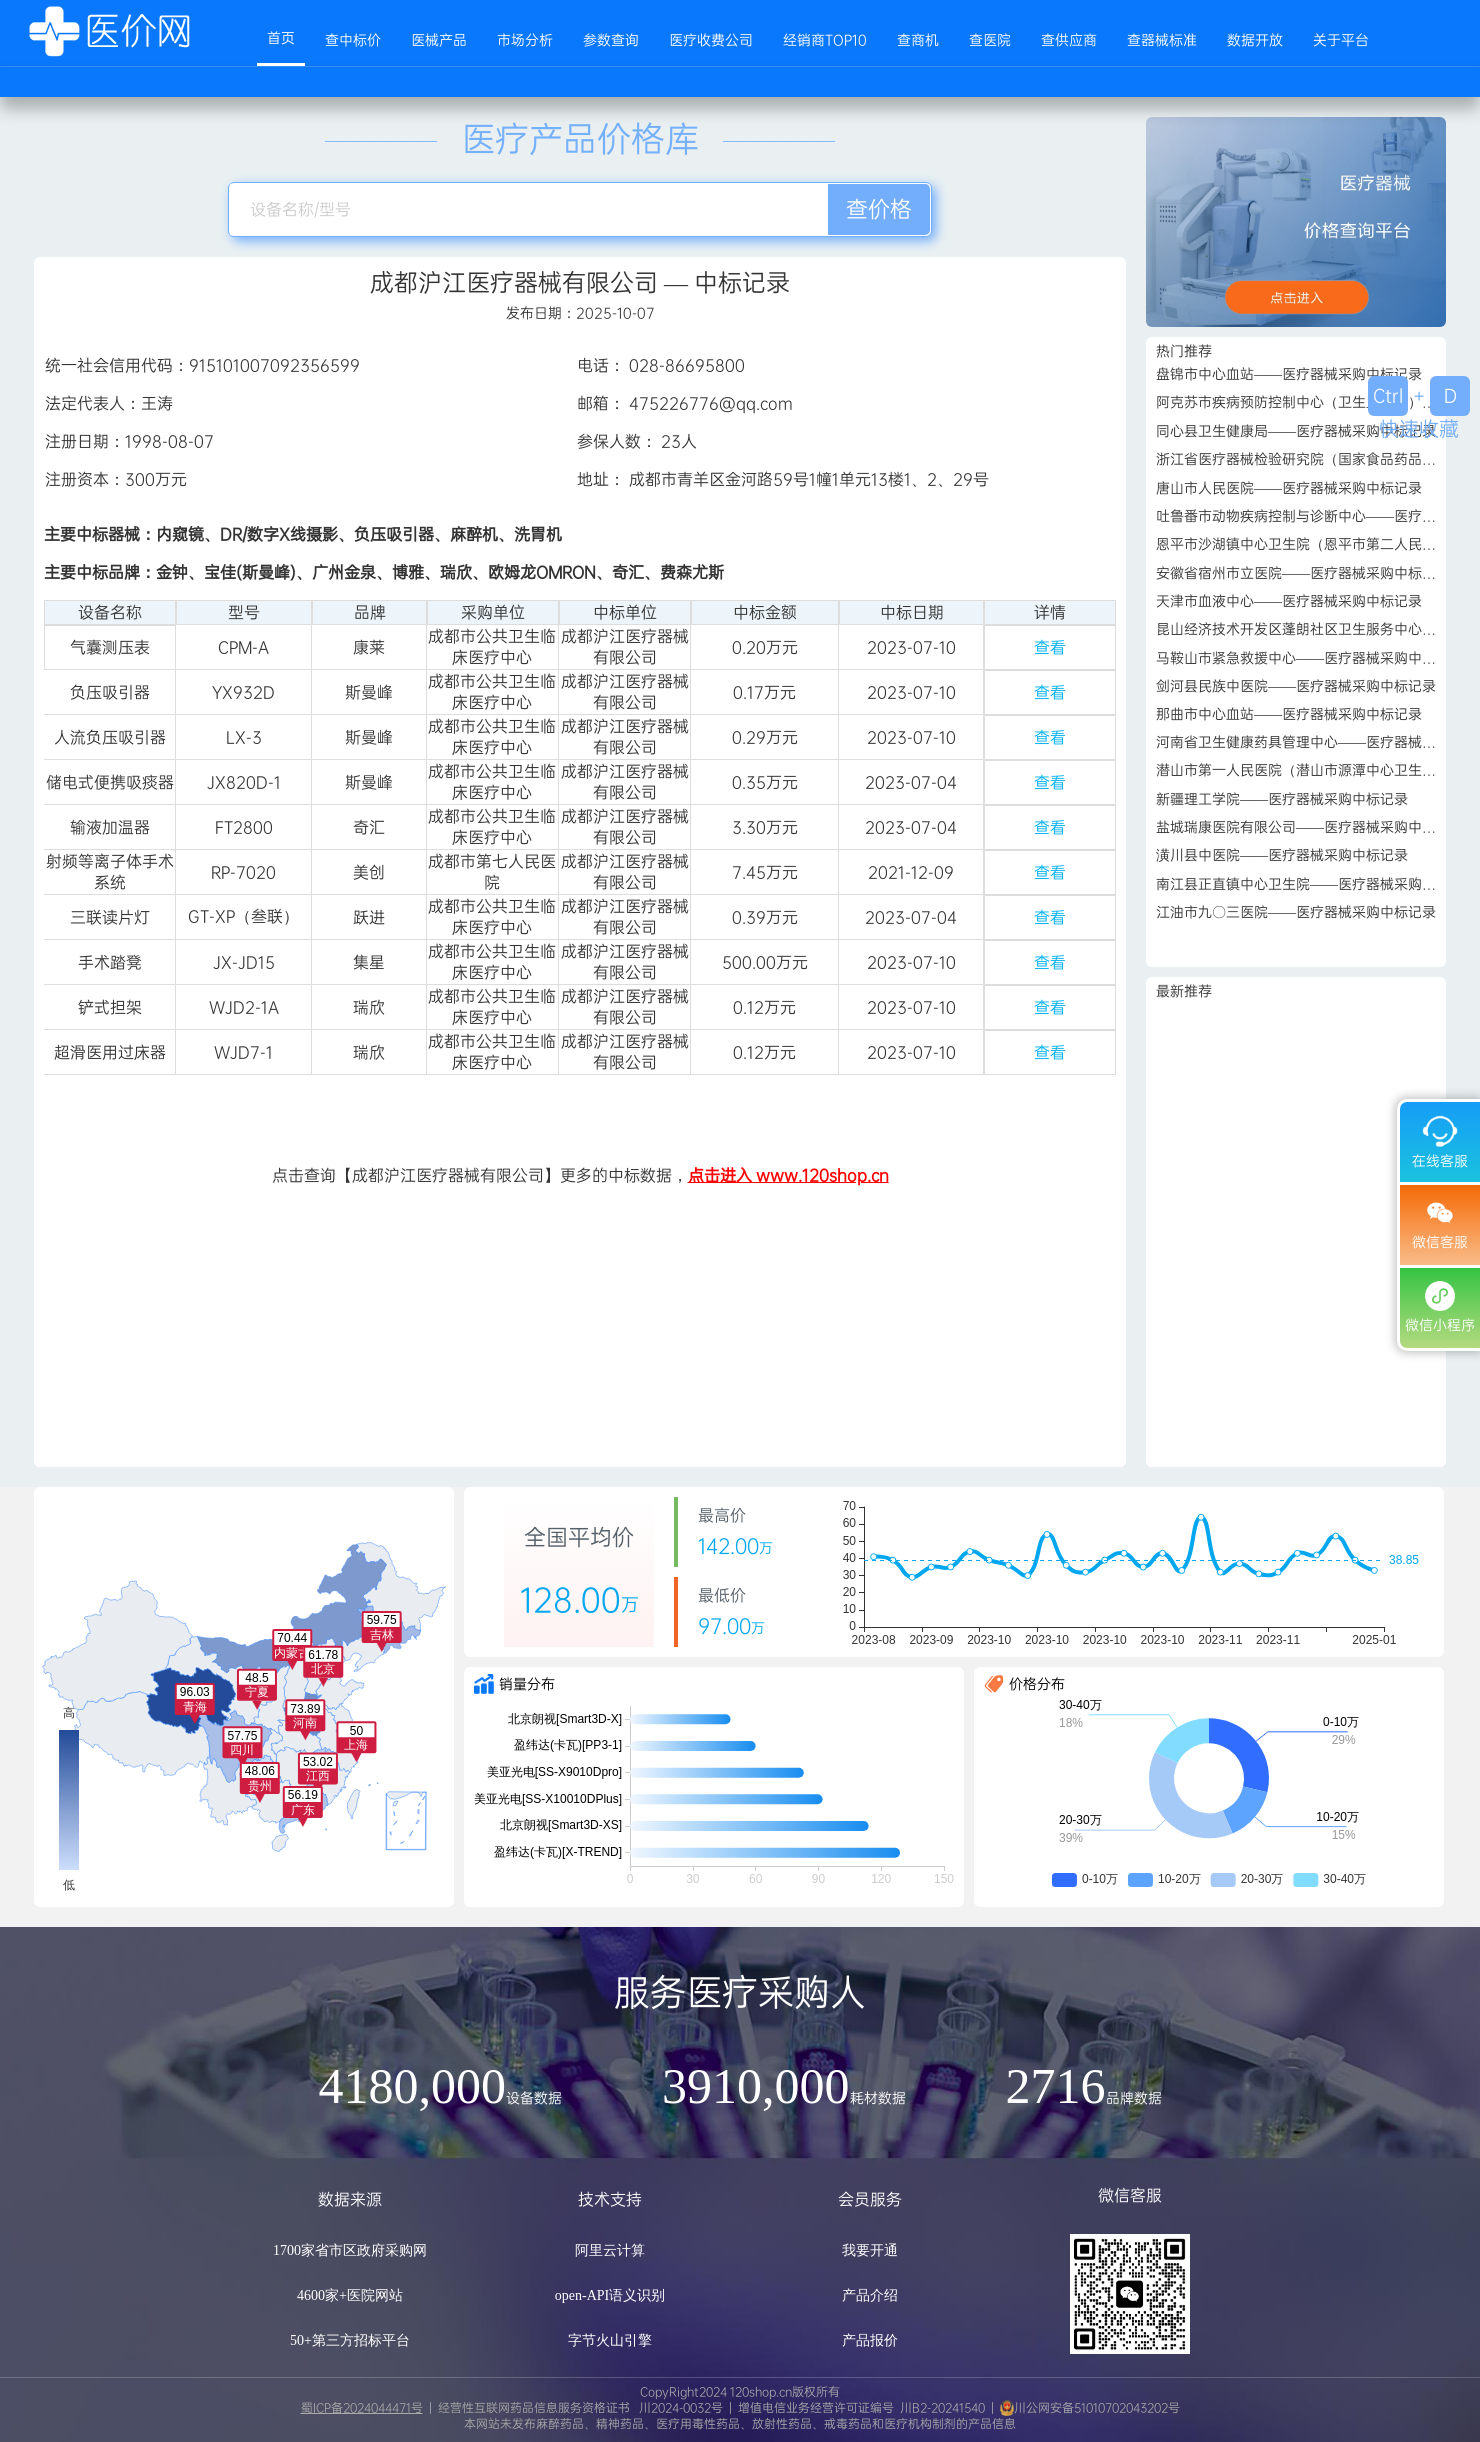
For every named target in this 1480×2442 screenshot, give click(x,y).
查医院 (990, 40)
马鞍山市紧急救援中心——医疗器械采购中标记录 (1310, 658)
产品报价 (870, 2340)
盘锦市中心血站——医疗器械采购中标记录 (1289, 374)
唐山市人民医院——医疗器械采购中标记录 (1289, 488)
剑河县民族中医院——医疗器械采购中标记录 (1296, 686)
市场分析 (525, 40)
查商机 (918, 40)
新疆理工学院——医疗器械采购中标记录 (1282, 799)
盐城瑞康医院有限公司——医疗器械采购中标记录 (1310, 827)
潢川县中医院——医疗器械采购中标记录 (1282, 855)
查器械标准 (1162, 40)
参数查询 (611, 40)
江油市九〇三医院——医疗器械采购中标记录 (1296, 912)
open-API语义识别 (610, 2295)
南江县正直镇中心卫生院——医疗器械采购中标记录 (1317, 884)
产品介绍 (870, 2295)
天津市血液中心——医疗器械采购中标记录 (1289, 601)
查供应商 (1069, 40)
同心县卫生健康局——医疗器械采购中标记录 (1296, 431)
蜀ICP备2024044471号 (362, 2408)
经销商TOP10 (825, 40)
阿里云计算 (610, 2250)
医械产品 (439, 40)
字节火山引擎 (610, 2340)
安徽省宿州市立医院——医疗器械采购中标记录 (1303, 573)
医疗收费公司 (711, 40)
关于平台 (1341, 40)
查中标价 (353, 40)
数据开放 (1255, 40)
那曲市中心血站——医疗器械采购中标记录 (1289, 714)
